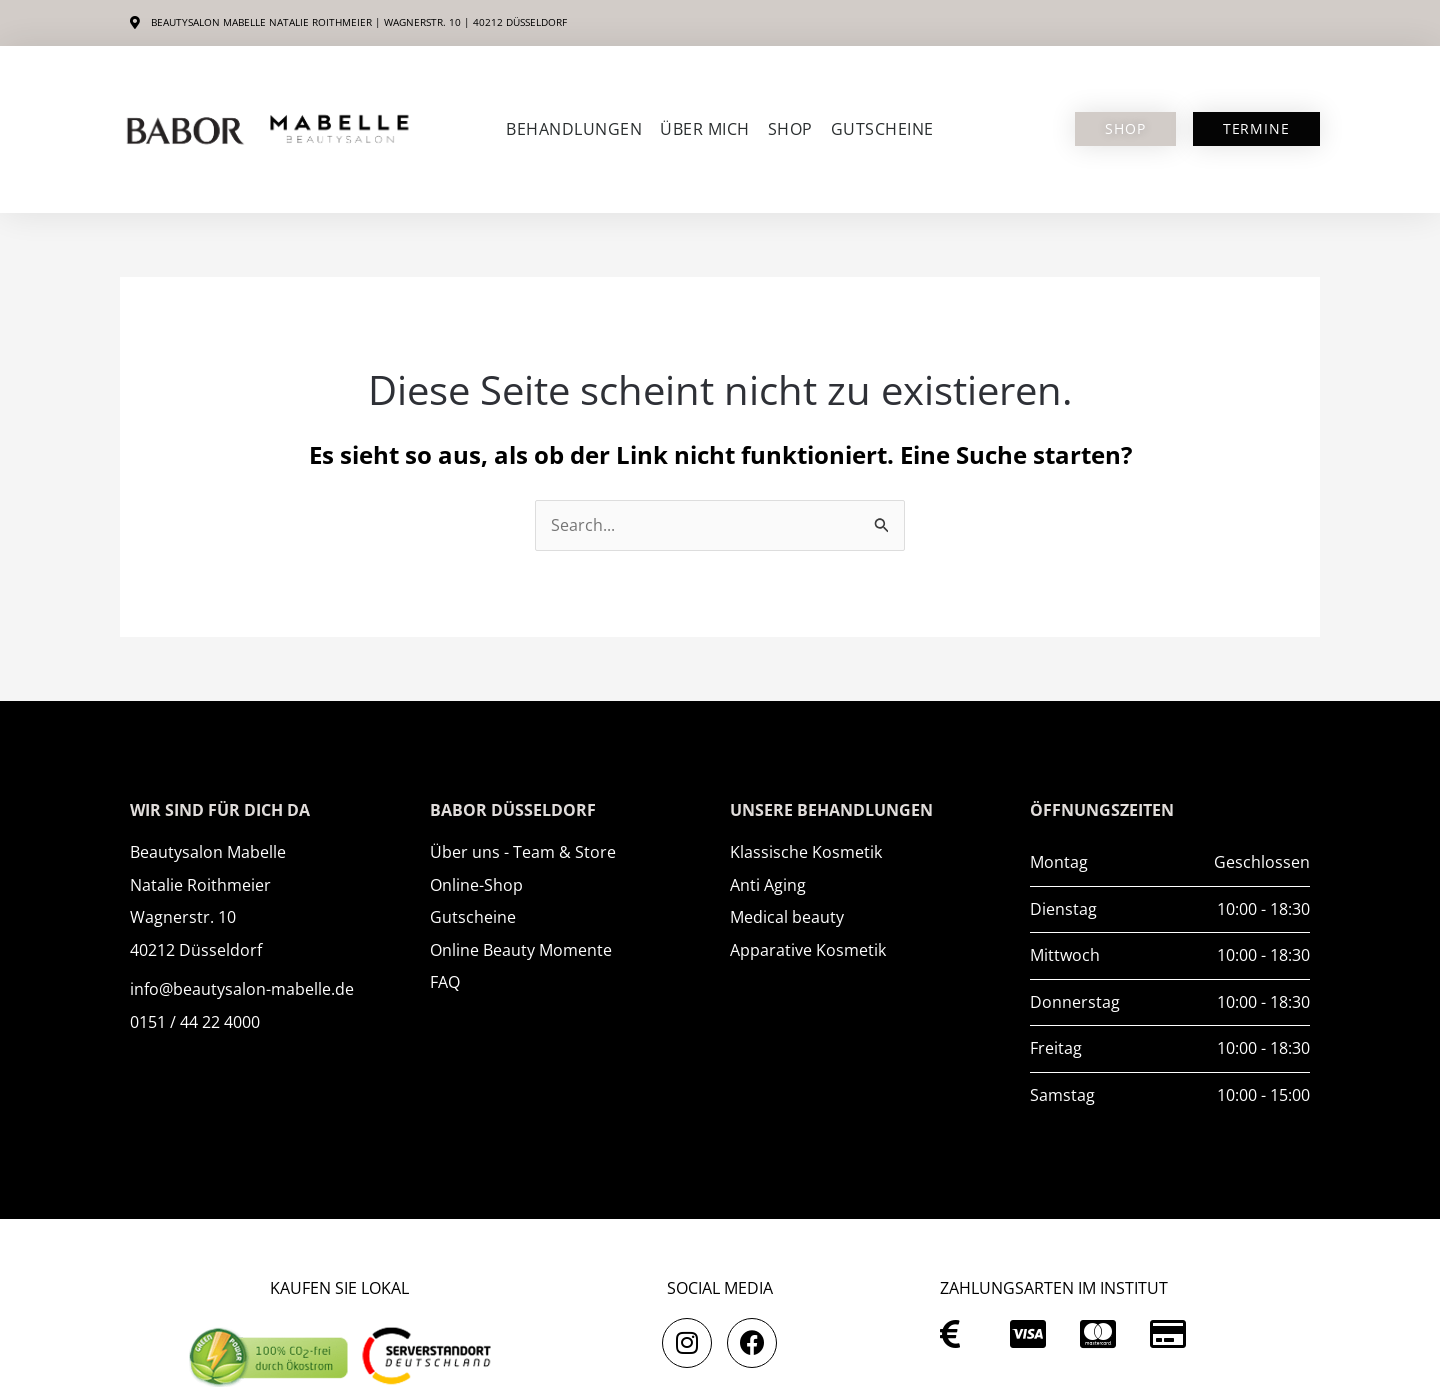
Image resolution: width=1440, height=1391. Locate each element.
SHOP (790, 129)
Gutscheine (882, 129)
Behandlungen (574, 129)
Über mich (705, 129)
